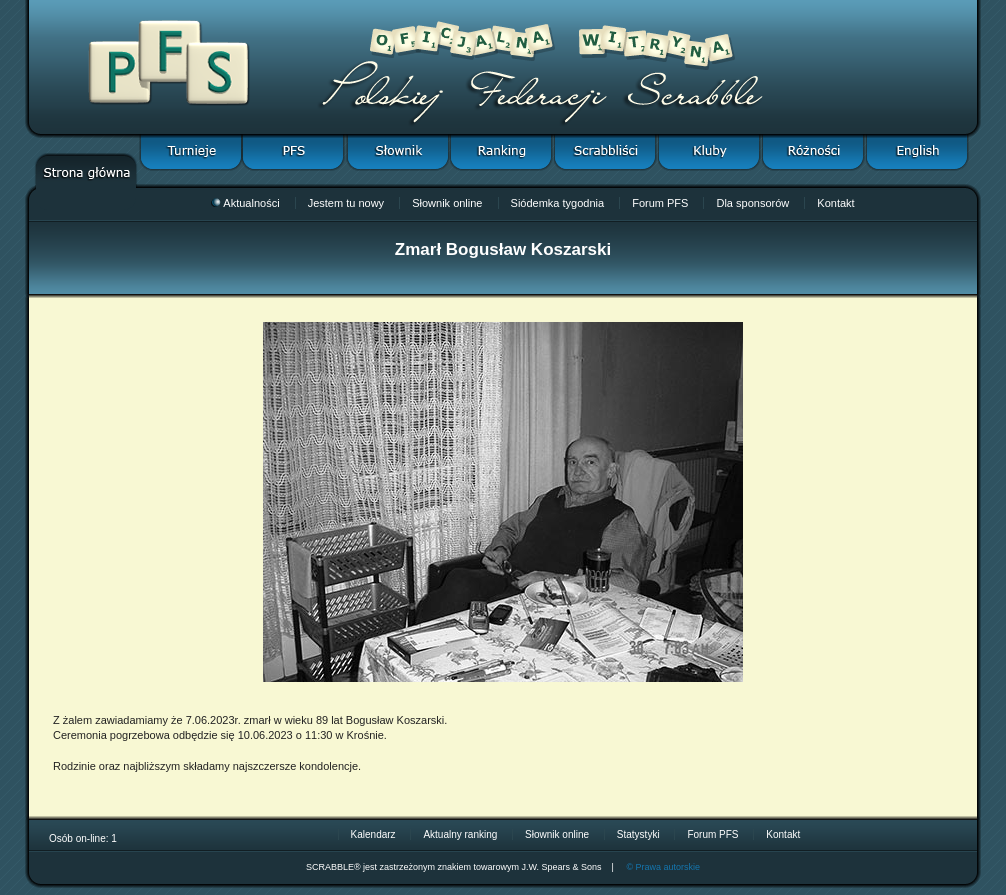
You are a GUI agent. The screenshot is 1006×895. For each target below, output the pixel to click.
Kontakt (835, 203)
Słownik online (447, 203)
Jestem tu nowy (346, 203)
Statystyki (638, 834)
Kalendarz (373, 834)
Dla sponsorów (752, 203)
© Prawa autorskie (663, 867)
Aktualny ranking (460, 834)
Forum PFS (660, 203)
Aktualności (245, 203)
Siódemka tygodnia (558, 203)
